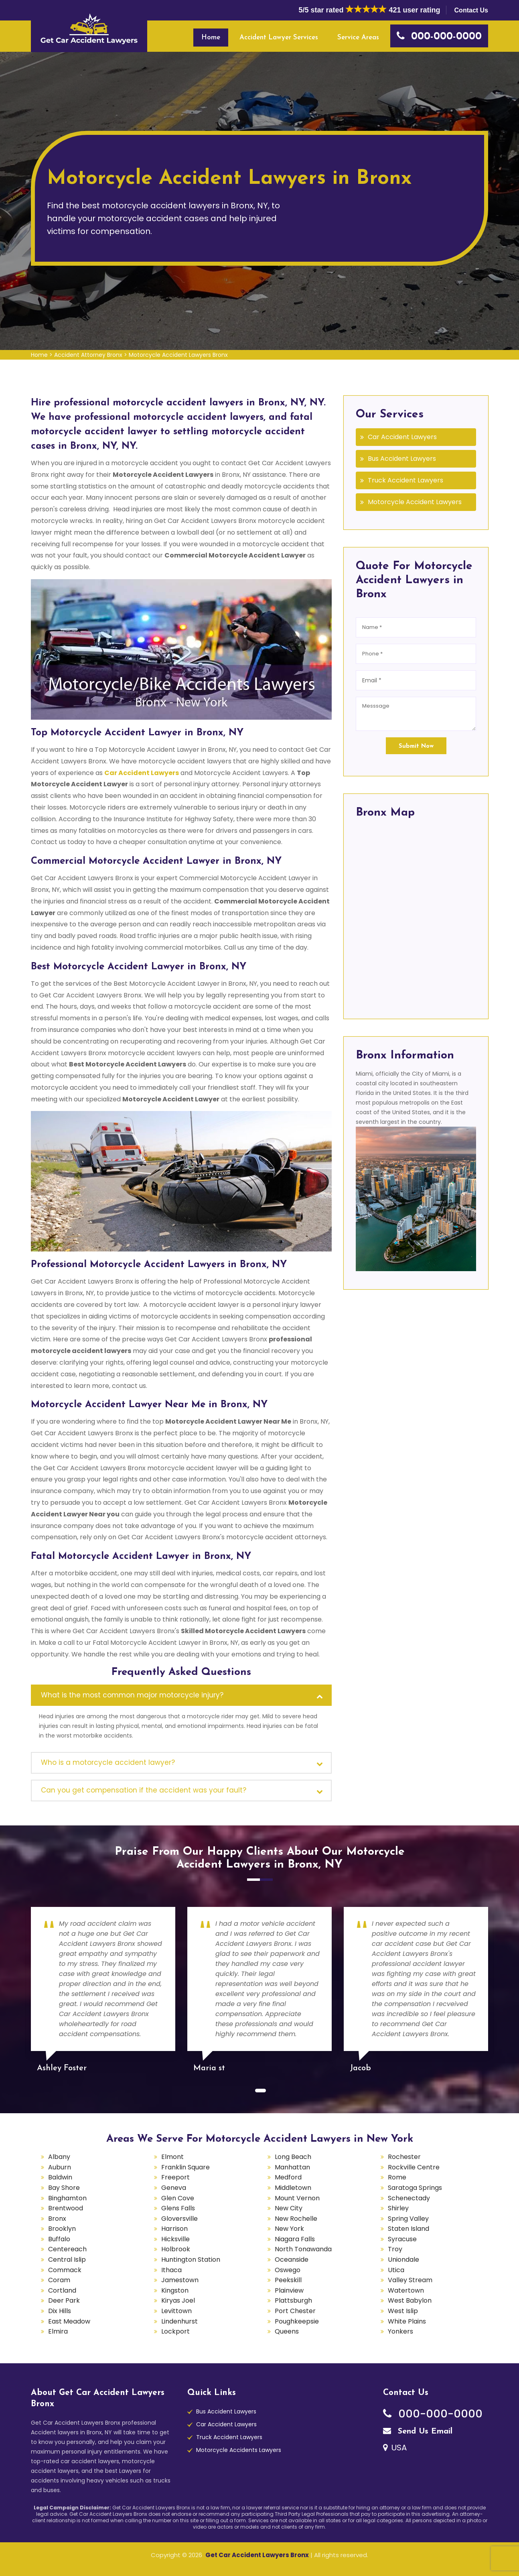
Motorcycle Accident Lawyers (415, 502)
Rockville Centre (414, 2167)
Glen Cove (177, 2198)
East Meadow (69, 2321)
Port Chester (295, 2311)
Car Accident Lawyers (141, 772)
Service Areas (358, 37)
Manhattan (292, 2167)
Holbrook (175, 2249)
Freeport (175, 2177)
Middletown (293, 2187)
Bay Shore (64, 2187)
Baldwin (60, 2177)
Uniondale (403, 2259)
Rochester (404, 2156)
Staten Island (408, 2228)
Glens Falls (178, 2208)
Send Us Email (417, 2431)
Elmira (58, 2331)
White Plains (407, 2321)
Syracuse (402, 2239)
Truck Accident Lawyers (405, 480)
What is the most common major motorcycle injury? (132, 1695)
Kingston (175, 2290)
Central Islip (67, 2259)
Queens (287, 2331)
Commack (64, 2270)
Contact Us (471, 10)
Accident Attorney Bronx (88, 355)
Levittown (176, 2311)
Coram (59, 2280)
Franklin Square (185, 2167)
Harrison (174, 2228)
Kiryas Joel (178, 2300)
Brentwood (65, 2208)
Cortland (62, 2290)
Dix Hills (59, 2311)
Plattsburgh (293, 2300)
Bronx (57, 2218)
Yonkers (400, 2331)
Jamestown (180, 2280)
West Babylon (410, 2300)
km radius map (416, 916)
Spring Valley (408, 2218)
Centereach (67, 2249)
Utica (396, 2270)
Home (210, 37)
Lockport (175, 2331)
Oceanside (291, 2259)
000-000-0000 (433, 2413)
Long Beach (293, 2156)
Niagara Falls (295, 2239)
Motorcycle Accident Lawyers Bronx (178, 355)
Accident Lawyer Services (278, 37)
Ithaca (171, 2270)
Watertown (406, 2290)
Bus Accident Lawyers (402, 458)
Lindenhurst (179, 2321)
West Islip (403, 2311)
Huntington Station (190, 2259)
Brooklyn (62, 2228)
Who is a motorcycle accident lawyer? (108, 1762)
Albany (59, 2156)
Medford (288, 2177)
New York (289, 2228)
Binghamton (67, 2198)
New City (288, 2208)
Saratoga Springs (415, 2187)
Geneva (173, 2187)
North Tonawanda (303, 2249)
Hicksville (175, 2239)
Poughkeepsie (297, 2321)
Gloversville (179, 2218)
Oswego (287, 2270)
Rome (397, 2177)
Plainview (289, 2290)
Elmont (172, 2156)
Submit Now (416, 746)
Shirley (398, 2208)
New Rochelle (296, 2218)
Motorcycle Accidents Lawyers (238, 2450)
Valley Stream (410, 2280)
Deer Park (64, 2300)
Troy (395, 2249)
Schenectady (409, 2198)
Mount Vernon (297, 2198)
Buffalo (59, 2239)
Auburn (59, 2167)
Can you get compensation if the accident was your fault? (143, 1790)
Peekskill (288, 2280)
